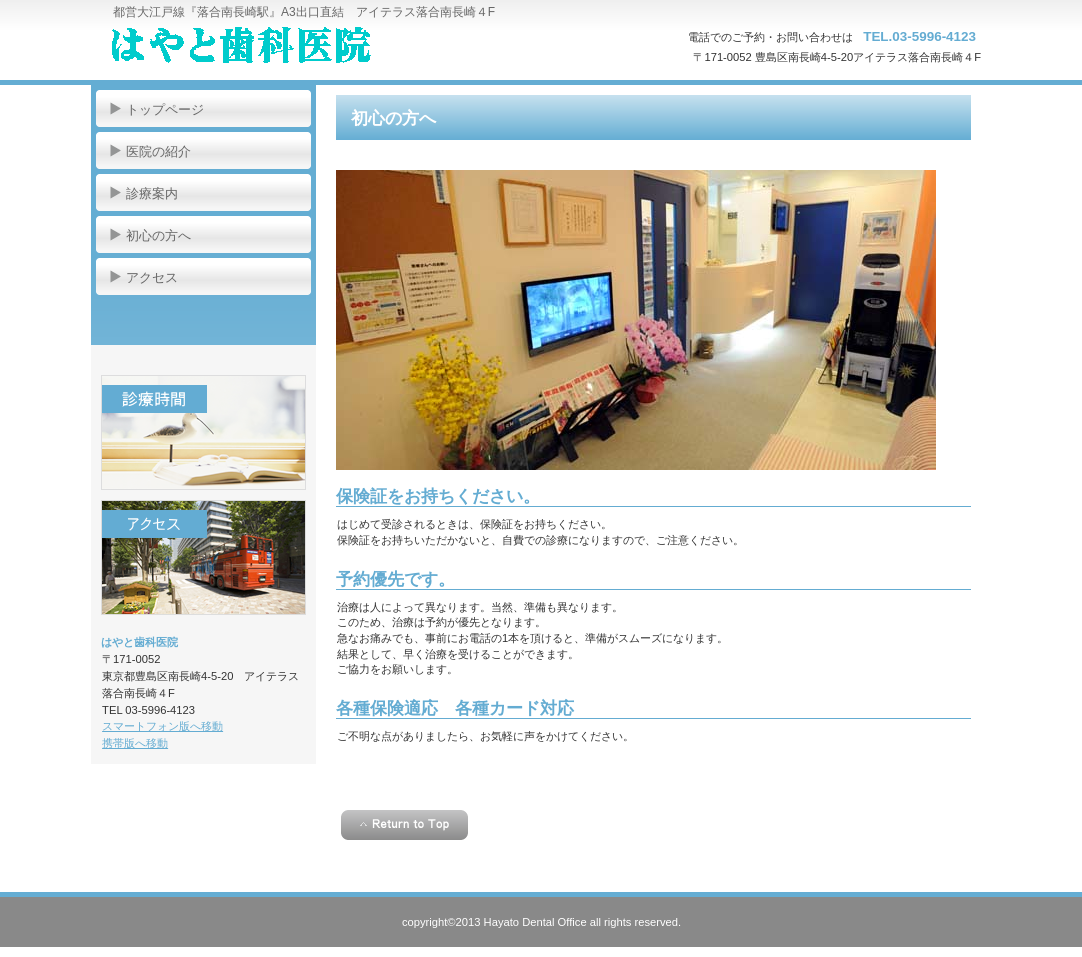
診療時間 (203, 432)
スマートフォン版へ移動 (162, 726)
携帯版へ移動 (135, 743)
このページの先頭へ (404, 825)
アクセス (203, 557)
